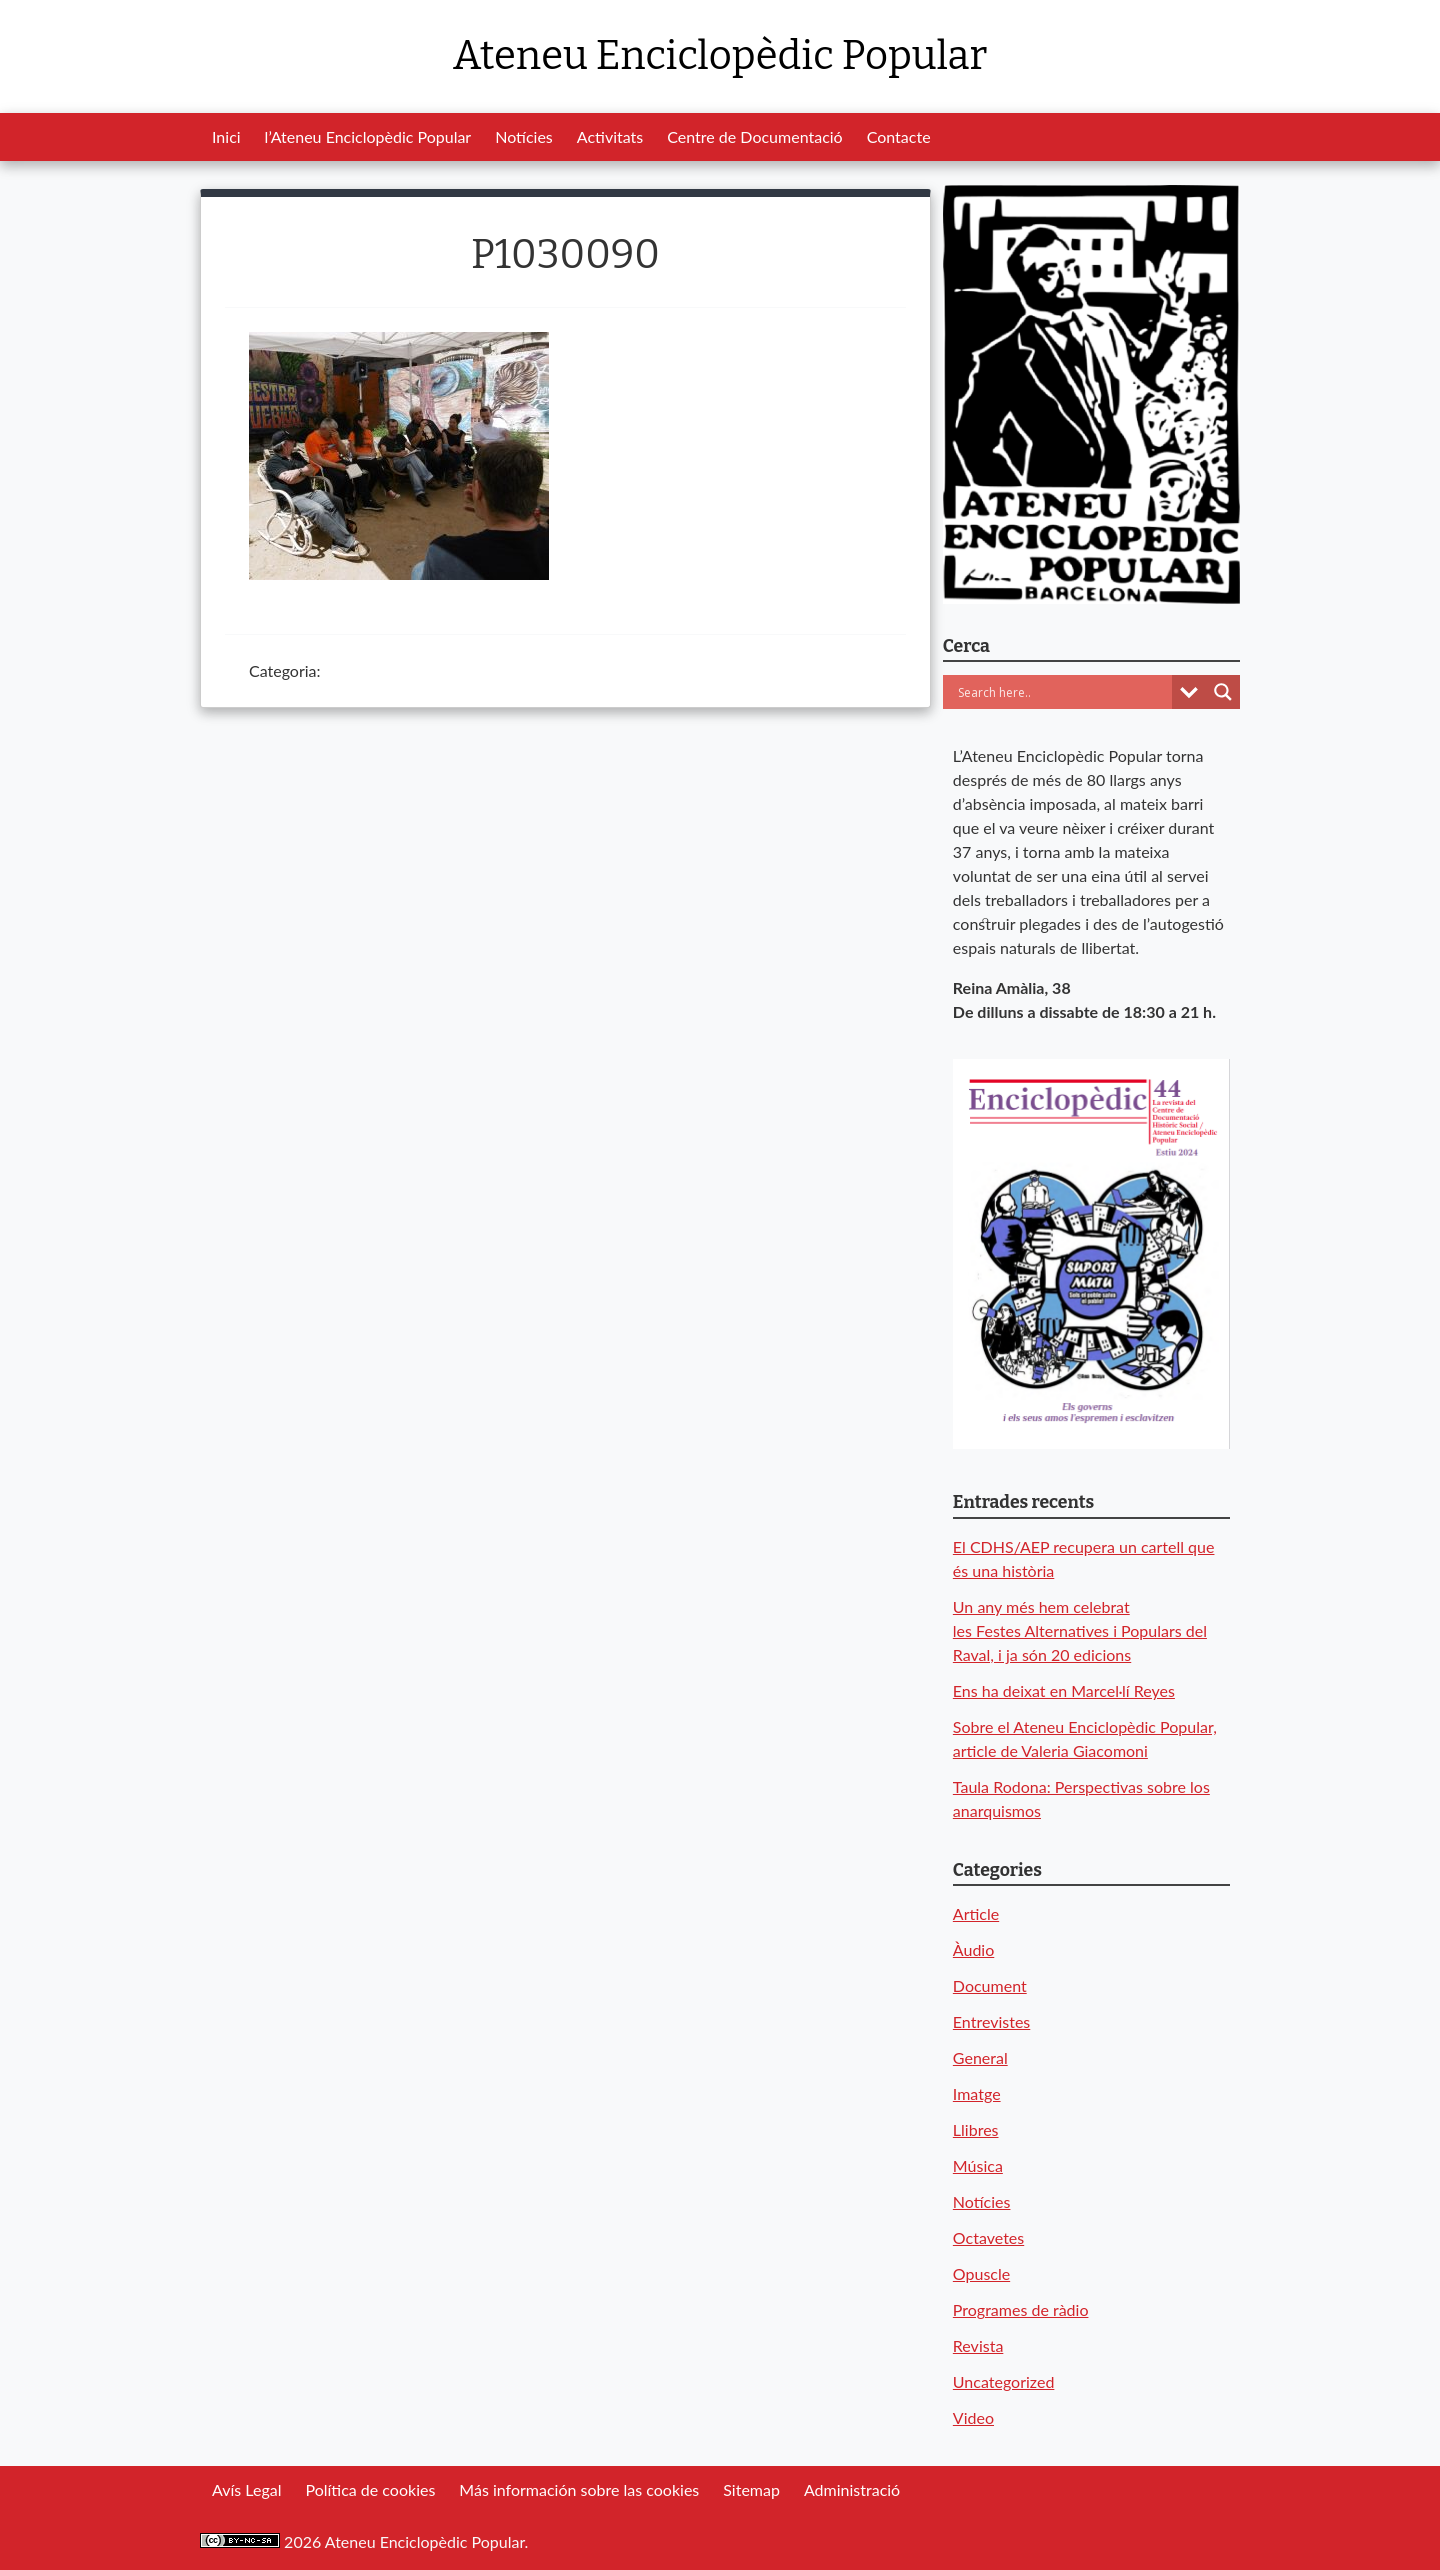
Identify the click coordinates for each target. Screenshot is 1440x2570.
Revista (978, 2345)
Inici (226, 136)
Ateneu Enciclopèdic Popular (720, 56)
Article (976, 1913)
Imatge (977, 2093)
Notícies (524, 136)
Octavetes (988, 2237)
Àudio (973, 1949)
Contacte (899, 136)
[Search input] (1062, 692)
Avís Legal (246, 2489)
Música (978, 2165)
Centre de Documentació (754, 136)
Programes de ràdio (1021, 2309)
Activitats (610, 136)
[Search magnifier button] (1223, 692)
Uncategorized (1004, 2381)
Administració (852, 2489)
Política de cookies (370, 2489)
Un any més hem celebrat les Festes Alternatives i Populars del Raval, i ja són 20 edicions (1080, 1630)
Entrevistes (991, 2021)
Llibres (976, 2129)
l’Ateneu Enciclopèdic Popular (368, 136)
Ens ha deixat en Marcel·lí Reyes (1064, 1690)
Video (973, 2417)
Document (990, 1985)
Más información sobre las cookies (579, 2489)
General (980, 2057)
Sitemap (751, 2489)
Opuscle (981, 2273)
